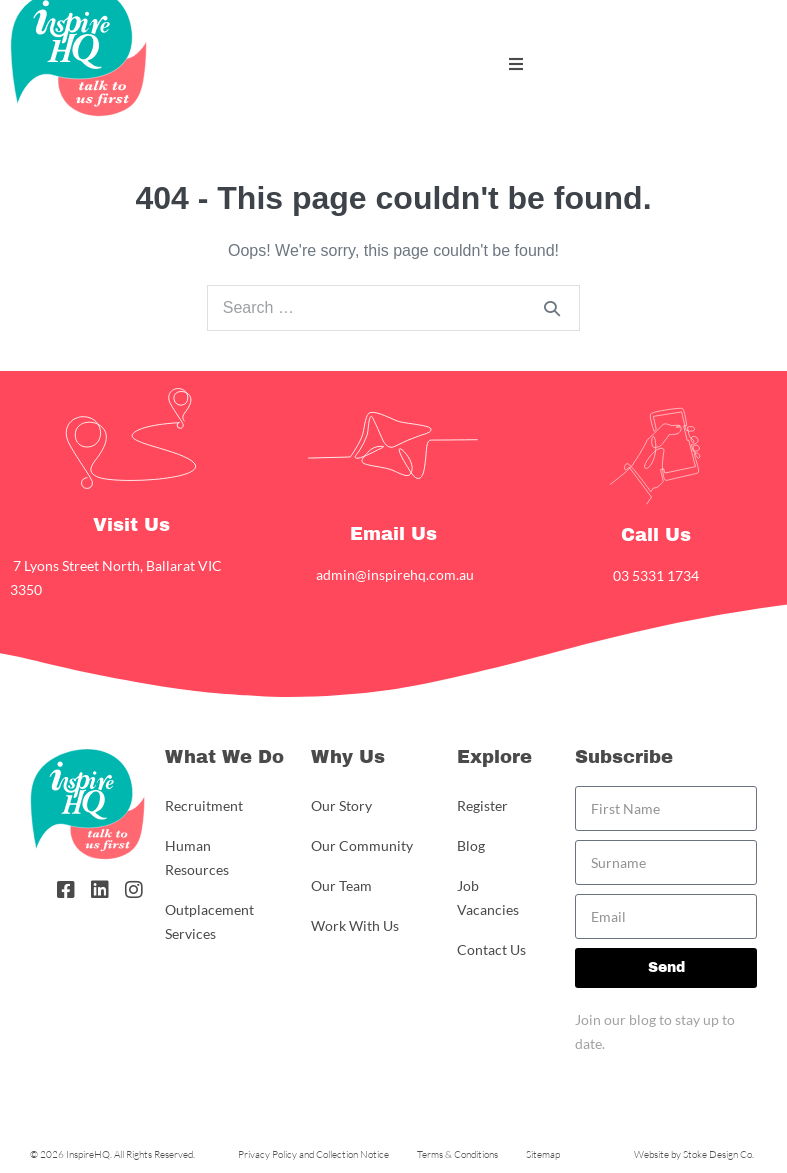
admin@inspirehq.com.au (393, 574)
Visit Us (131, 525)
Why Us (348, 757)
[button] (515, 63)
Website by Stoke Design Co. (694, 1154)
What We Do (224, 757)
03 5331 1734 (656, 575)
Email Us (393, 534)
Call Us (656, 535)
